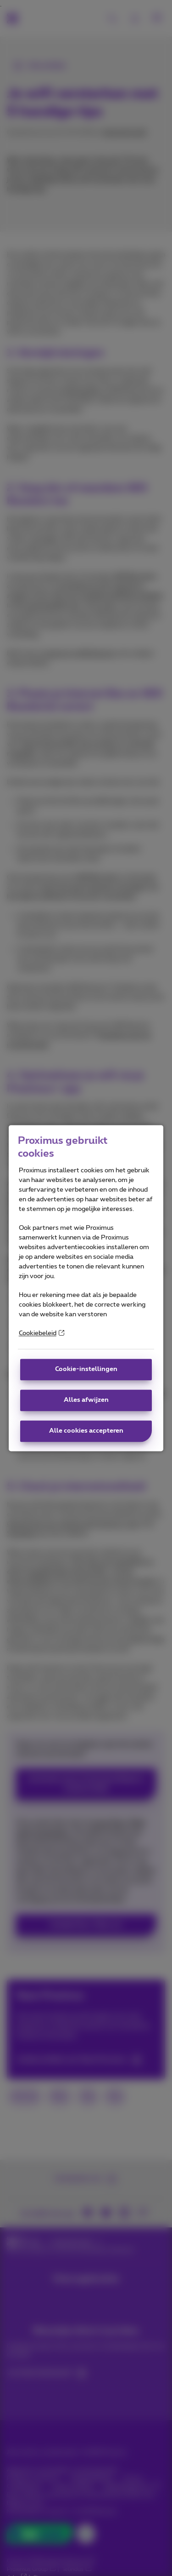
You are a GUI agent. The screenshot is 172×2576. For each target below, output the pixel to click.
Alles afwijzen (86, 1400)
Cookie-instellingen (86, 1369)
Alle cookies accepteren (86, 1431)
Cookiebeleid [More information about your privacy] (41, 1333)
